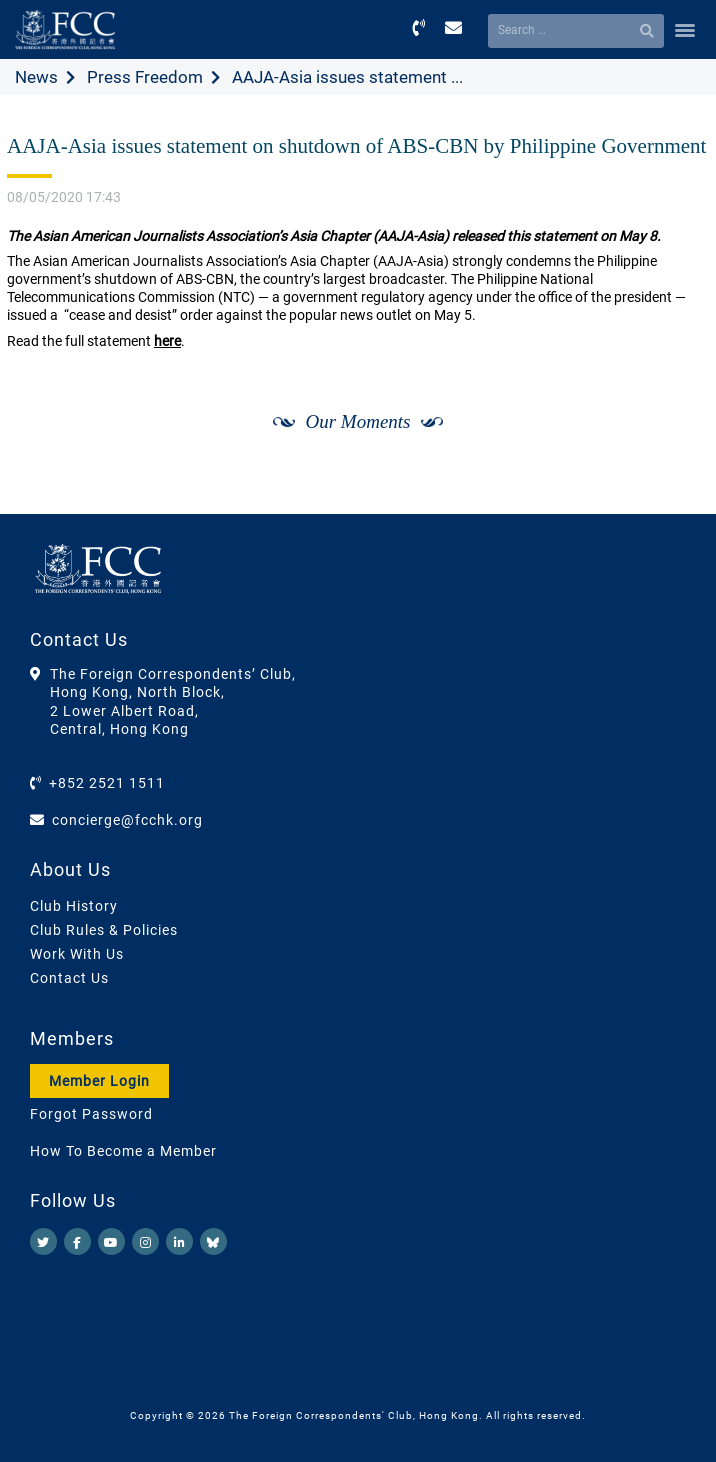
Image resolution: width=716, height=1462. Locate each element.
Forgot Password (91, 1114)
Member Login (99, 1081)
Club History (74, 906)
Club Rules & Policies (104, 930)
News (36, 77)
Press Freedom (145, 77)
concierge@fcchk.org (127, 820)
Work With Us (77, 954)
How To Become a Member (123, 1151)
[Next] (672, 444)
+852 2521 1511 (107, 783)
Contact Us (69, 978)
